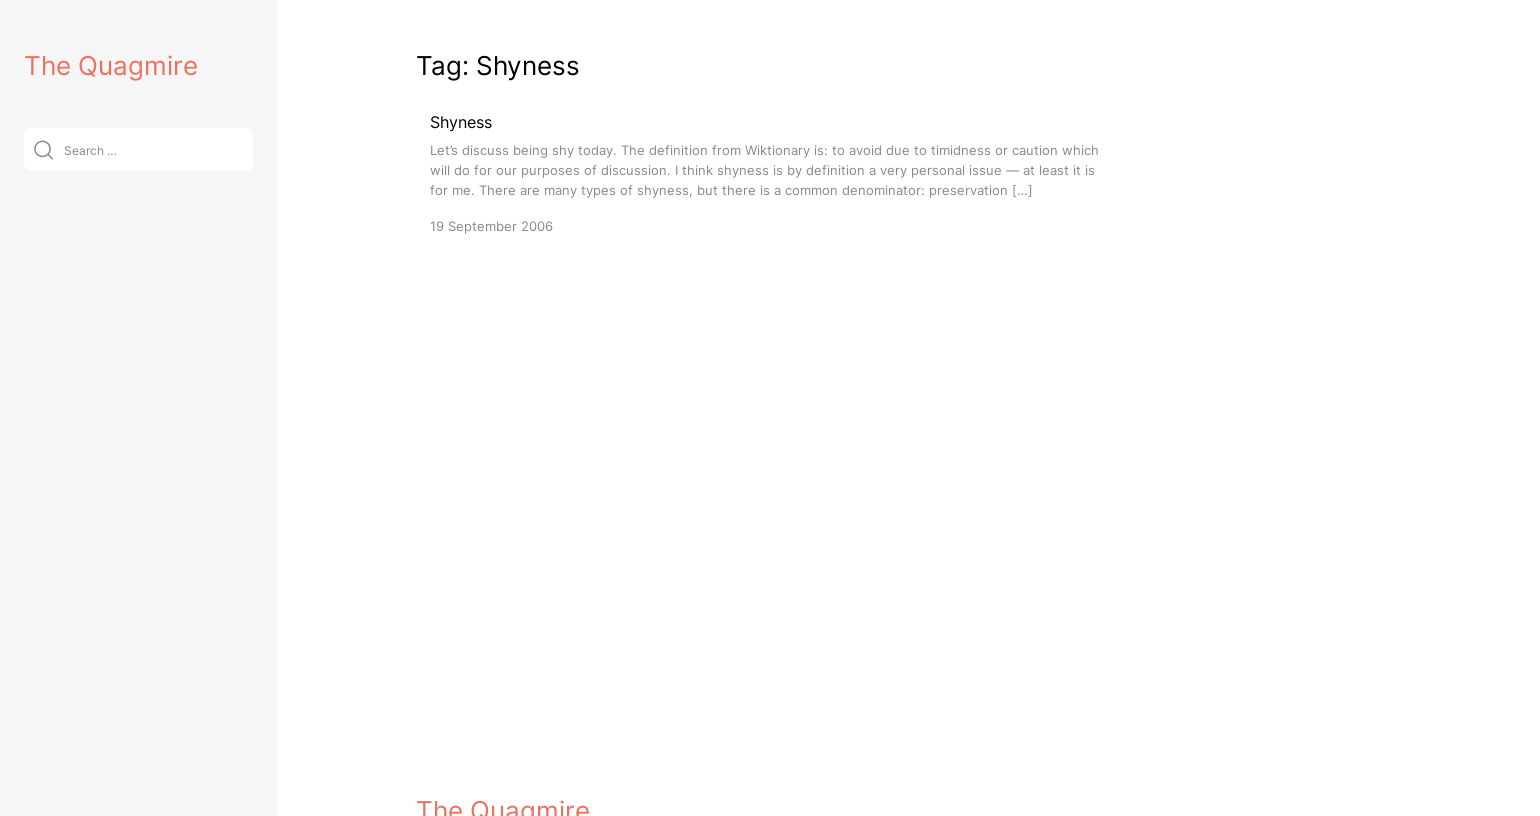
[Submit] (43, 149)
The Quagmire (111, 65)
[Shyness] (766, 172)
